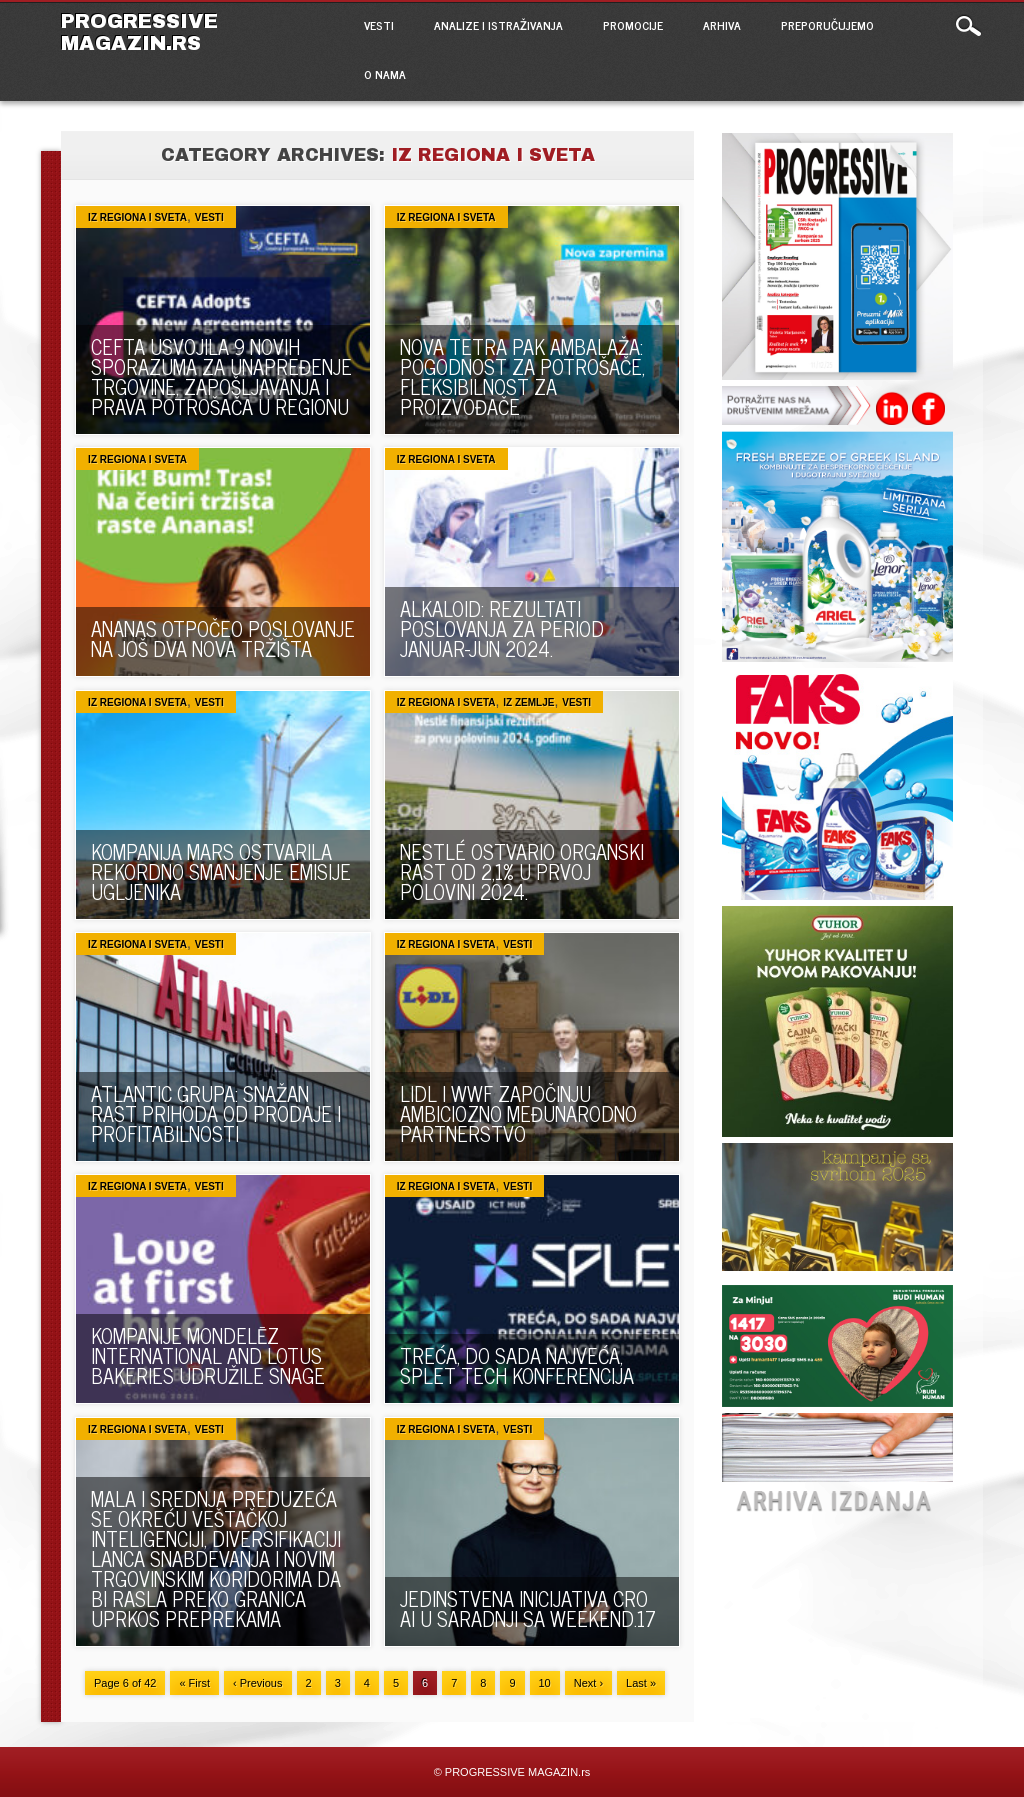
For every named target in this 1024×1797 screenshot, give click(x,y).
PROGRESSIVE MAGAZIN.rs (139, 32)
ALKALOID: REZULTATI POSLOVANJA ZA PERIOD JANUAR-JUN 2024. (502, 628)
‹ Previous (258, 1683)
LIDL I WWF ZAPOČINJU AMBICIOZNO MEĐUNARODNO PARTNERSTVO (518, 1113)
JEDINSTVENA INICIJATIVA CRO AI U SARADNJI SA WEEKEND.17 (528, 1608)
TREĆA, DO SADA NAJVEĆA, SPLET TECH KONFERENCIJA (517, 1365)
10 (545, 1683)
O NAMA (385, 74)
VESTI (379, 25)
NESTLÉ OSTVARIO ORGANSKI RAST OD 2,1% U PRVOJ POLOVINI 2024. (522, 871)
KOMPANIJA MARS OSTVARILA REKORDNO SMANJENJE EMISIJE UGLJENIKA (221, 871)
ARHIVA (722, 25)
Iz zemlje (528, 702)
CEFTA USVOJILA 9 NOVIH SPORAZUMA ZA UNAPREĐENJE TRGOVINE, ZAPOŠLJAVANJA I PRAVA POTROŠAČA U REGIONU (221, 376)
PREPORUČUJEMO (827, 25)
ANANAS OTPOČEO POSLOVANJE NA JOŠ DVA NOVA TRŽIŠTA (223, 638)
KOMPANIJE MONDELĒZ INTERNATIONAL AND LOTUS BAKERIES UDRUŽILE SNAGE (208, 1355)
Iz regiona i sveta (137, 217)
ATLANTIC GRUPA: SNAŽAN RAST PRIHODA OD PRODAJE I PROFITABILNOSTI (216, 1113)
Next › (588, 1683)
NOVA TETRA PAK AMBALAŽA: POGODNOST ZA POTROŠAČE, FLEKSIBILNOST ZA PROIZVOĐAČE (522, 376)
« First (194, 1683)
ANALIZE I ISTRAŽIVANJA (498, 25)
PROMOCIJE (633, 25)
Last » (641, 1683)
